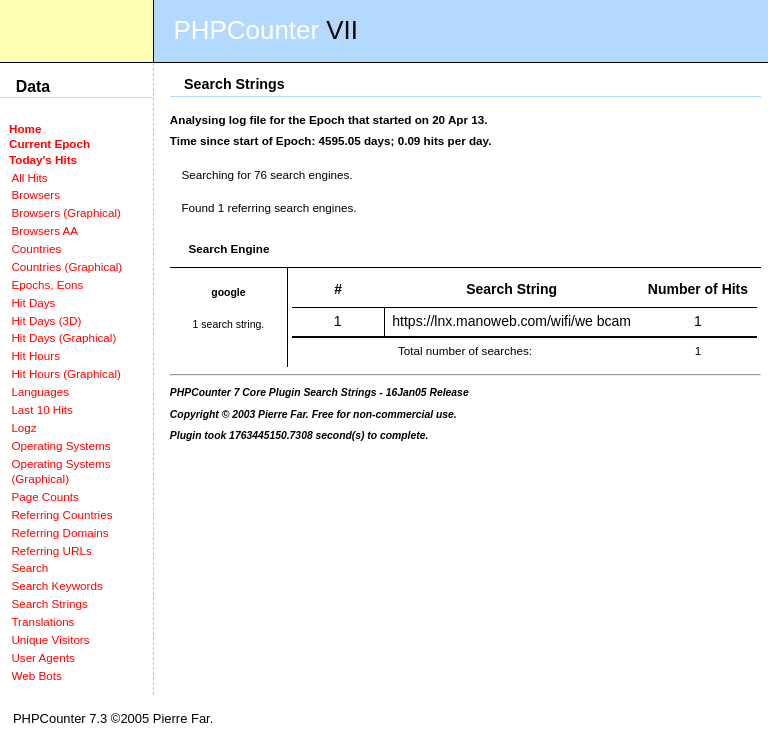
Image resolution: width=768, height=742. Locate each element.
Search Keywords (56, 585)
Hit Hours (35, 355)
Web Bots (36, 675)
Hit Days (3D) (46, 320)
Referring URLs (51, 550)
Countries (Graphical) (66, 266)
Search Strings (49, 603)
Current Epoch (49, 143)
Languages (40, 391)
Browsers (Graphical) (65, 212)
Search (29, 567)
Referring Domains (59, 532)
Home (25, 128)
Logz (23, 427)
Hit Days (33, 302)
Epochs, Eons (47, 284)
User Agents (43, 657)
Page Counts (44, 496)
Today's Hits (43, 159)
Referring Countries (61, 514)
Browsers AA (44, 230)
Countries (36, 248)
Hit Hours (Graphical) (65, 373)
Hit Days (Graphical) (63, 337)
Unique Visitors (50, 639)
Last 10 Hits (42, 409)
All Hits (29, 177)
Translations (42, 621)
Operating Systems (60, 445)
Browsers (35, 194)
